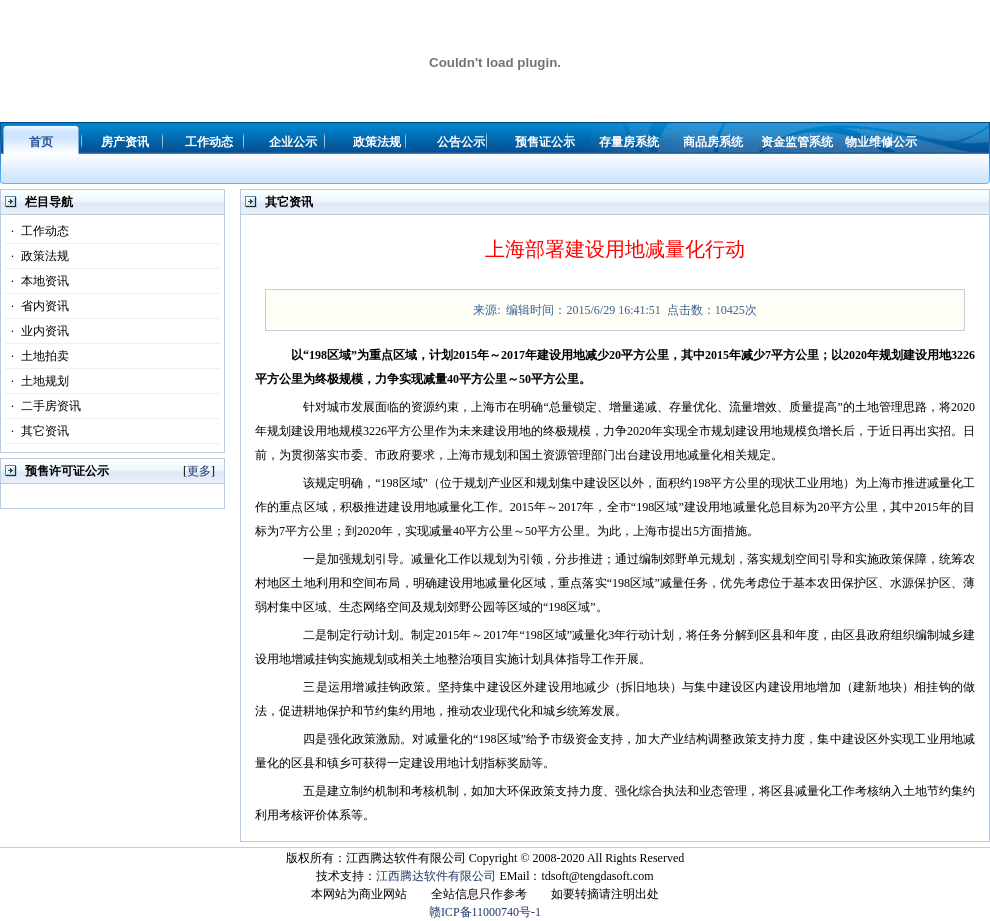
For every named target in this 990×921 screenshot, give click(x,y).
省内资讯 (37, 306)
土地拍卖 (37, 356)
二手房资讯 (43, 406)
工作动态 (37, 231)
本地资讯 (37, 281)
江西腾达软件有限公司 (436, 876)
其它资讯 (37, 431)
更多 (199, 471)
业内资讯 (37, 331)
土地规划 (37, 381)
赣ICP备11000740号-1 (485, 912)
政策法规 (37, 256)
